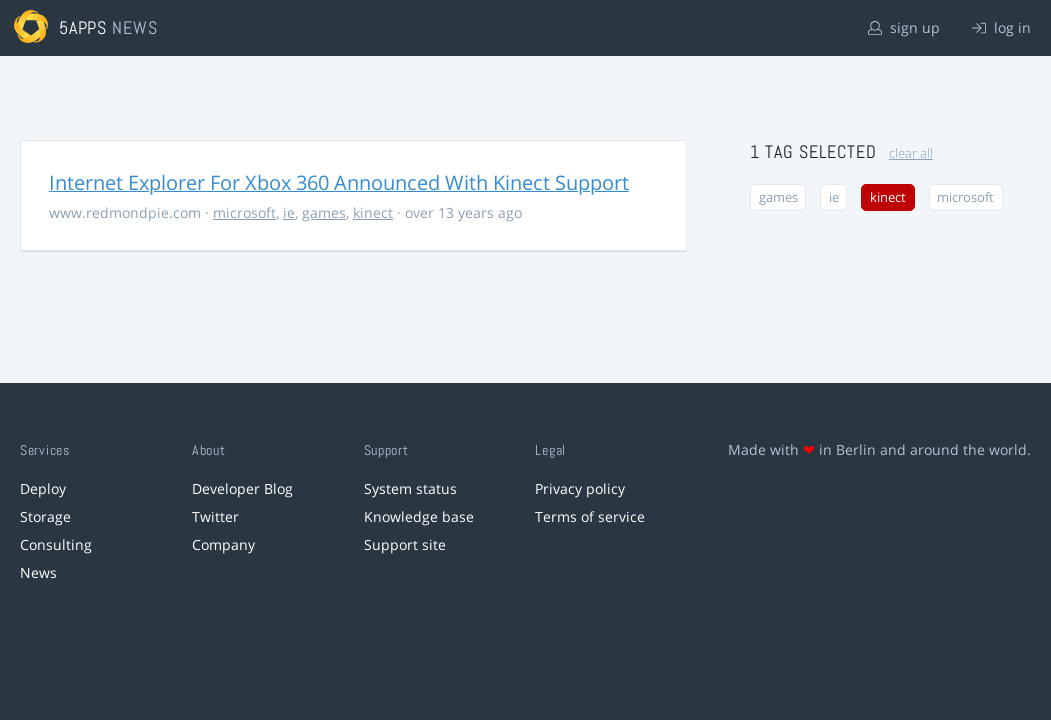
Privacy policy (580, 488)
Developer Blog (242, 488)
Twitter (215, 516)
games (324, 212)
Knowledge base (419, 516)
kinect (373, 212)
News (38, 572)
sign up (904, 27)
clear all (911, 153)
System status (410, 488)
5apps (83, 27)
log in (1001, 27)
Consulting (56, 544)
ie (289, 212)
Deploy (43, 488)
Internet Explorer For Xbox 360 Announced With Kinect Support (339, 182)
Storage (45, 516)
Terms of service (590, 516)
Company (223, 544)
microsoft (244, 212)
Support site (405, 544)
